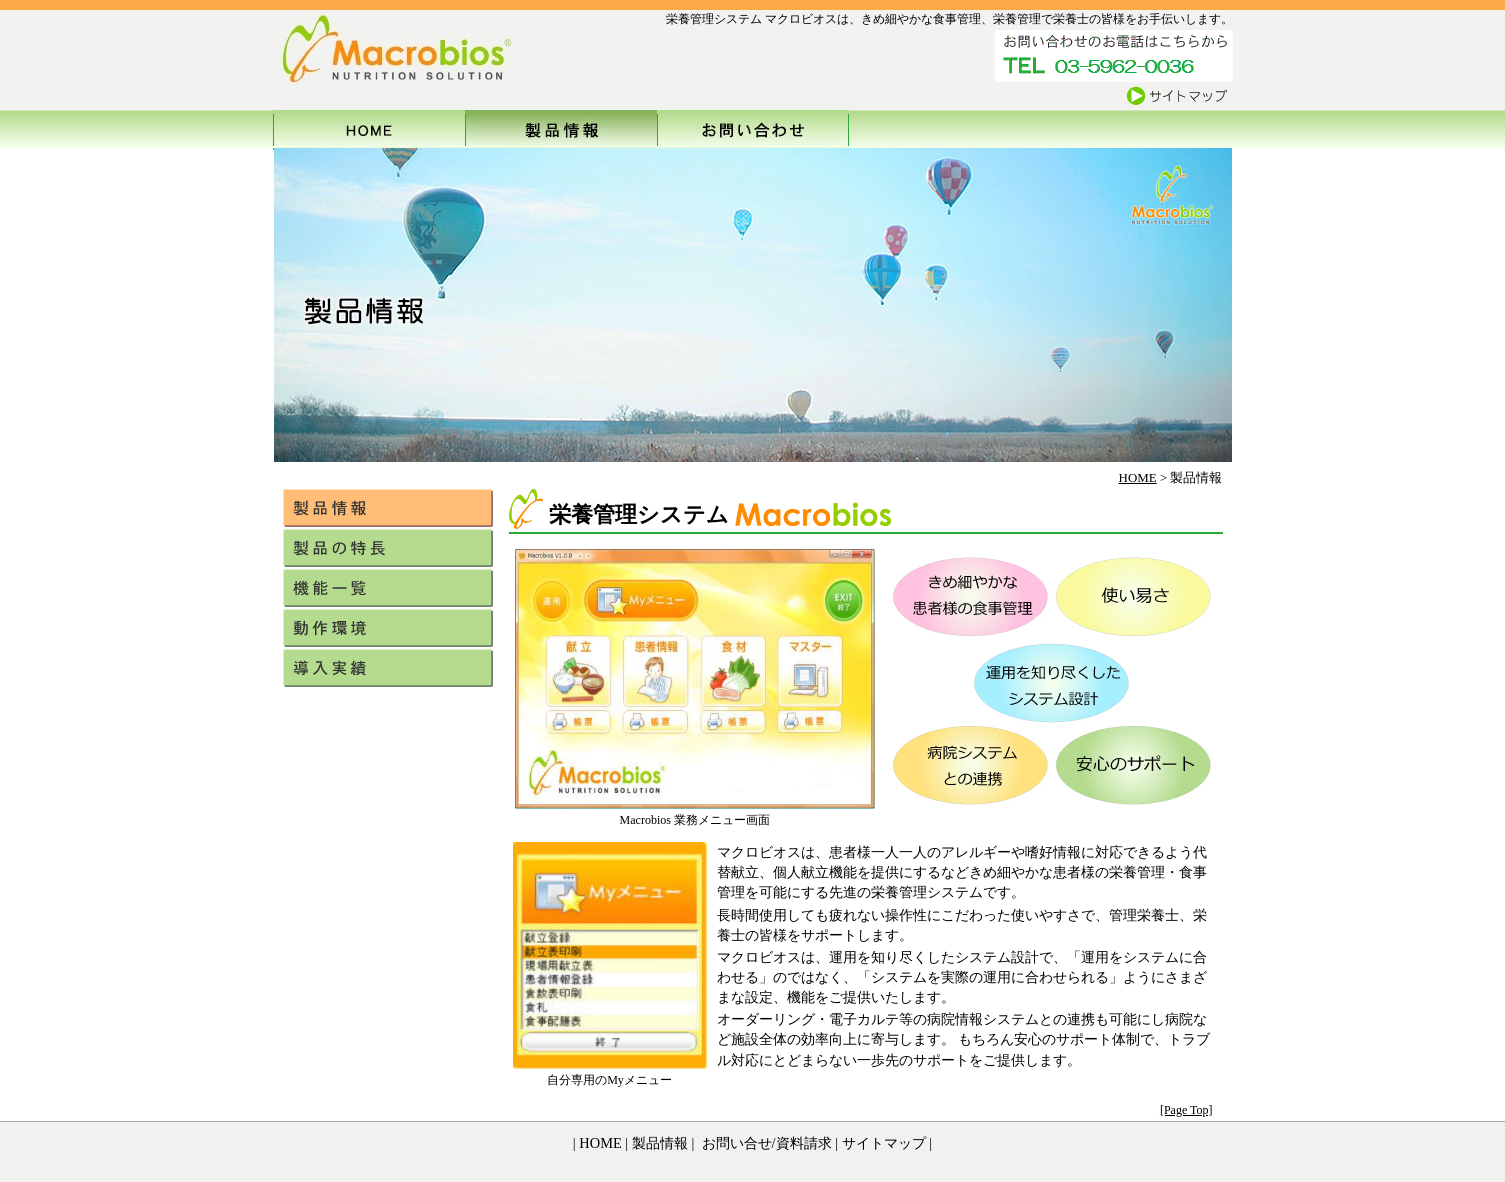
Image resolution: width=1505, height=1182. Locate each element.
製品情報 (658, 1143)
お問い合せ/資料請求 (765, 1143)
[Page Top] (1186, 1110)
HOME (1138, 477)
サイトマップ (884, 1143)
